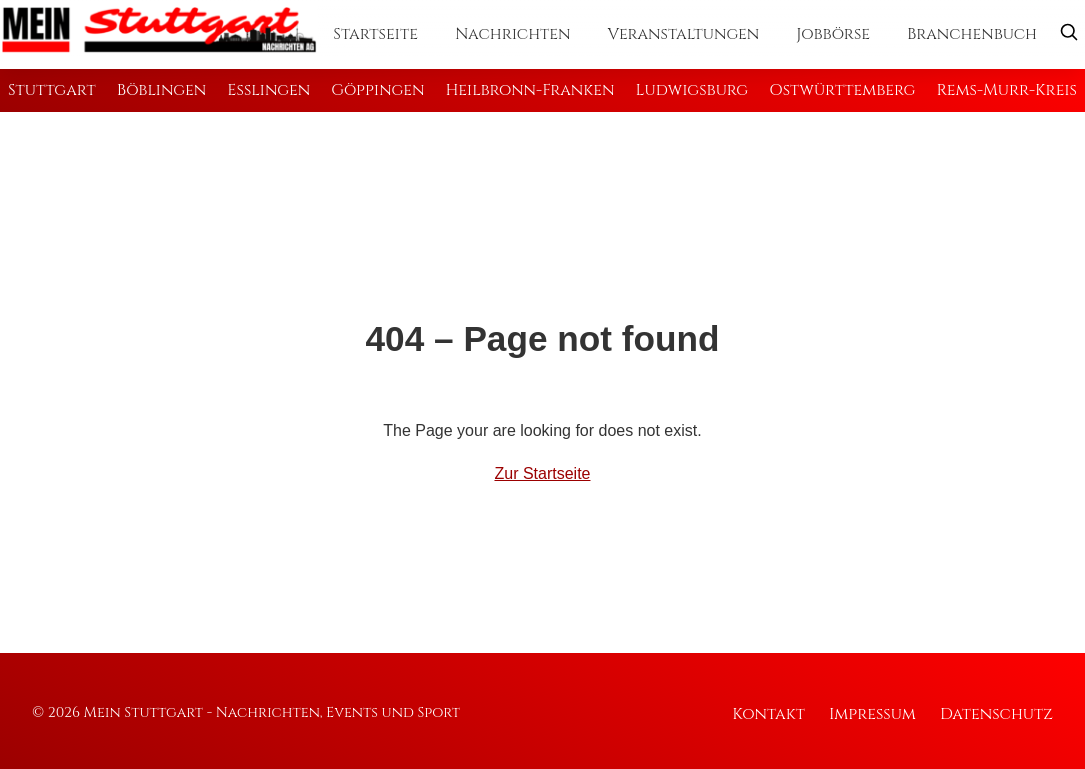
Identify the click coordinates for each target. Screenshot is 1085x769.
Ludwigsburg (692, 90)
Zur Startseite (542, 473)
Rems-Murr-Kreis (1006, 90)
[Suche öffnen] (1069, 34)
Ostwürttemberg (842, 90)
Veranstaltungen (684, 34)
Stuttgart (52, 90)
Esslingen (268, 90)
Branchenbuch (972, 34)
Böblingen (161, 90)
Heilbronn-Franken (530, 90)
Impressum (872, 714)
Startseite (375, 34)
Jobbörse (833, 34)
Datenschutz (996, 714)
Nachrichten (513, 34)
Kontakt (768, 714)
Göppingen (377, 90)
